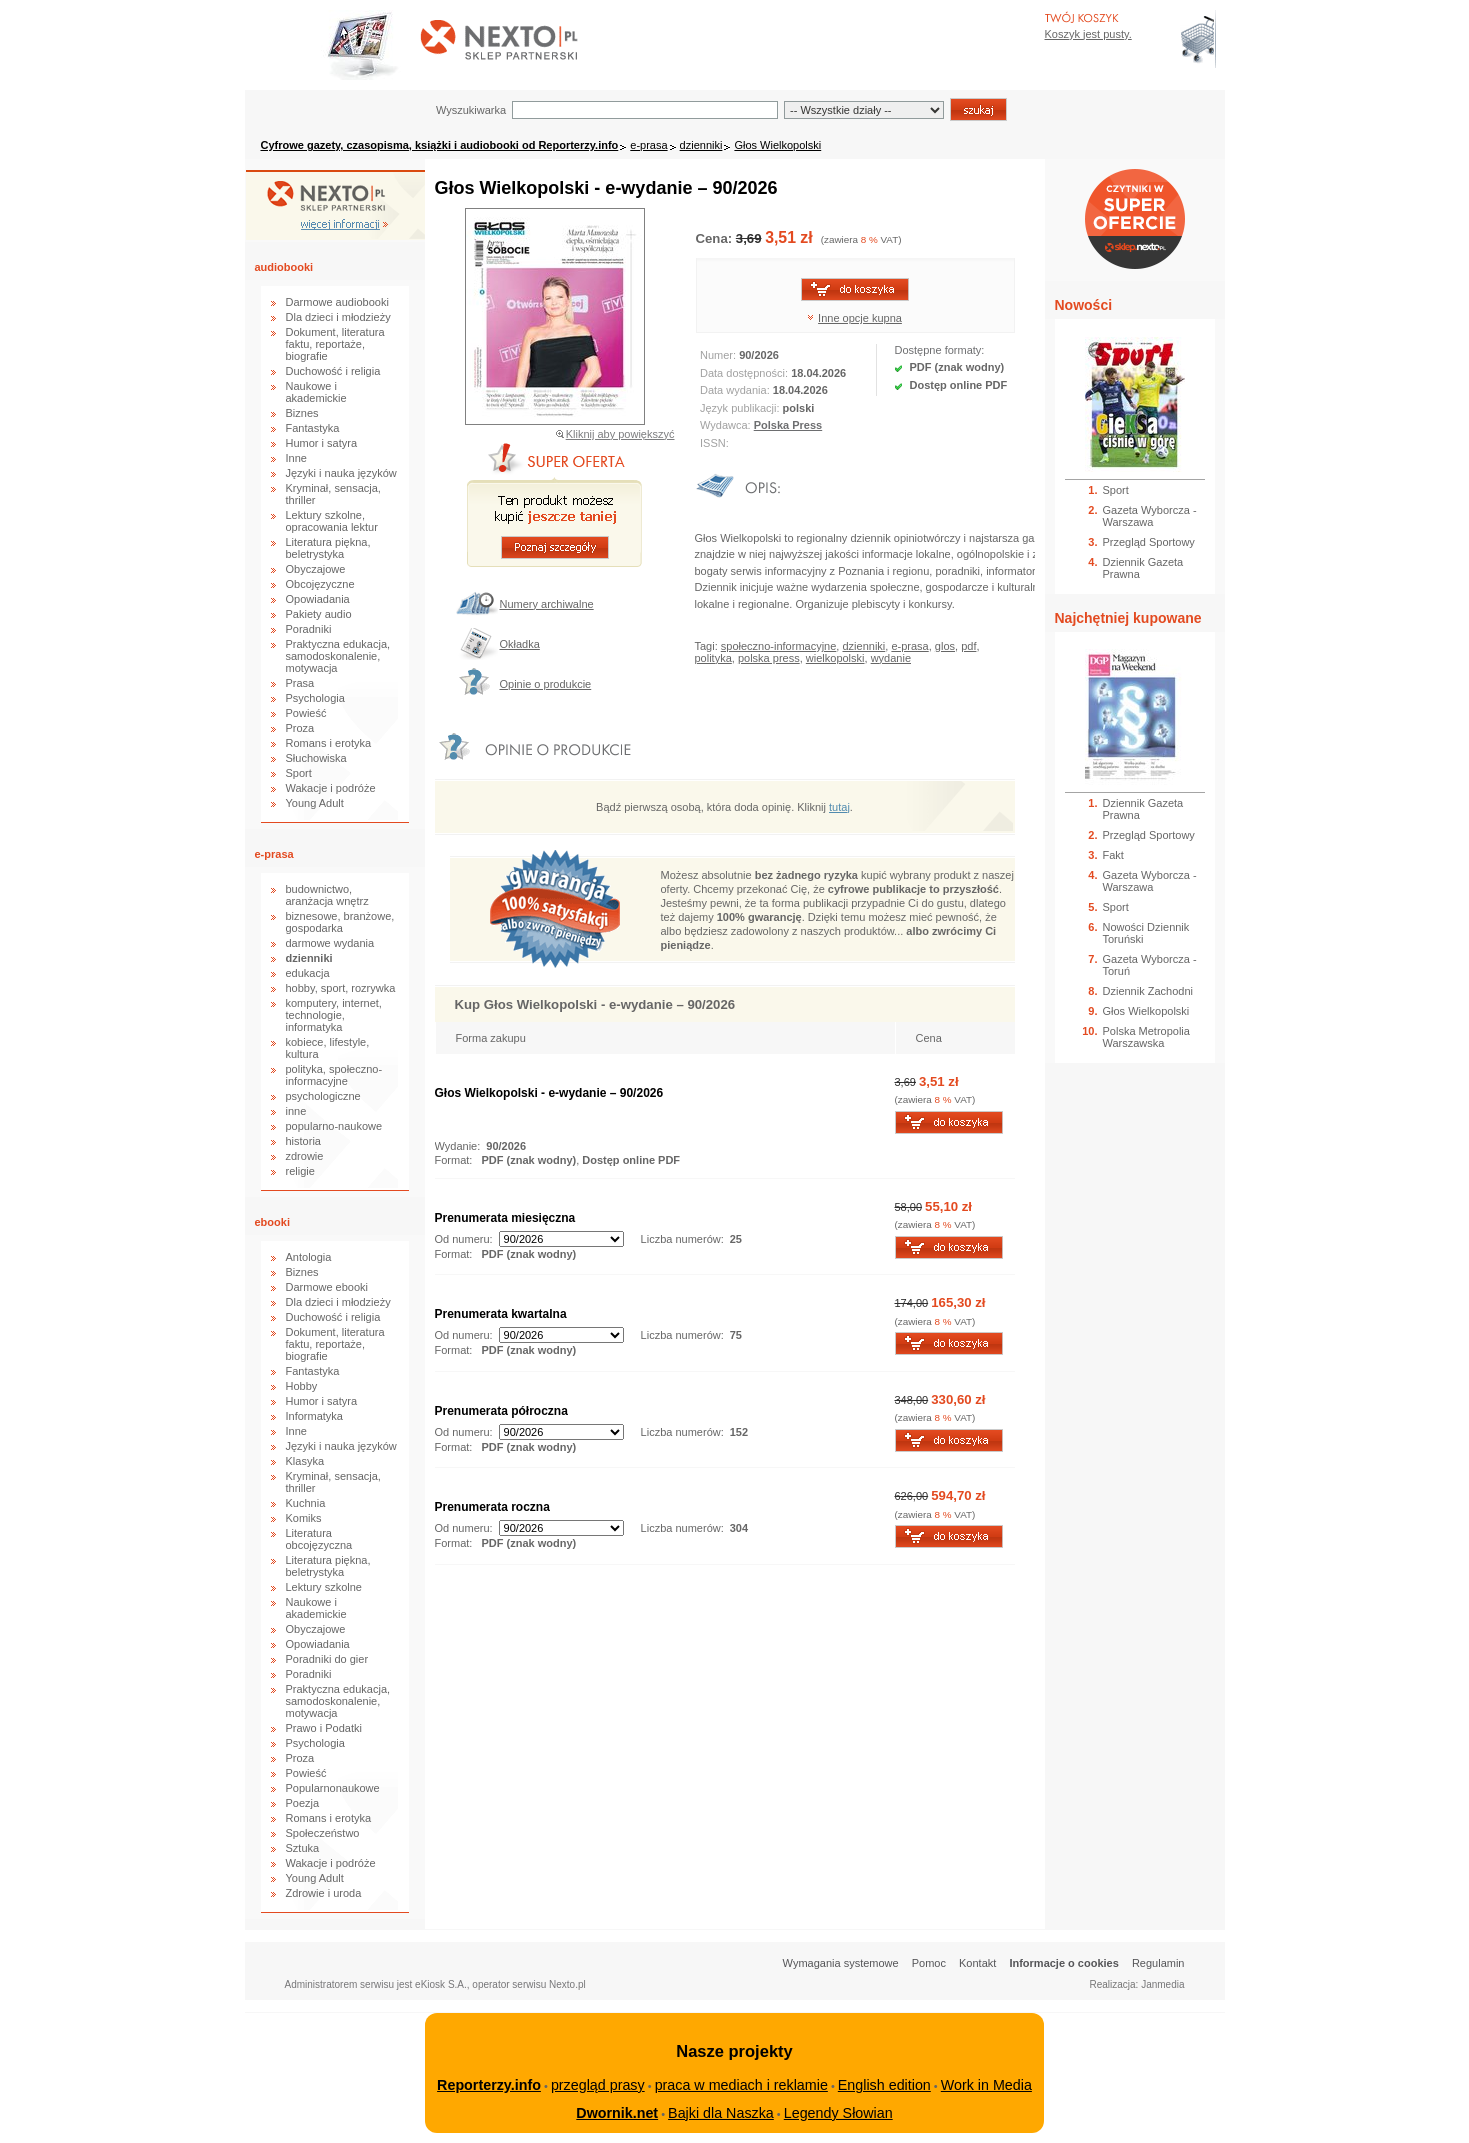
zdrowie (305, 1156)
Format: (455, 1160)
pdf (968, 646)
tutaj (839, 807)
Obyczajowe (316, 569)
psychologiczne (323, 1096)
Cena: (716, 238)
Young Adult (315, 803)
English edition (884, 2085)
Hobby (302, 1386)
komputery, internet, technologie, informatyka (334, 1015)
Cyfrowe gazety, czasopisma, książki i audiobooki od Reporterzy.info (440, 145)
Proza (300, 728)
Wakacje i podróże (331, 788)
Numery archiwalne (547, 604)
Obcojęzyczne (320, 584)
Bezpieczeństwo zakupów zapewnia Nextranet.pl (1387, 16)
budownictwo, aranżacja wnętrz (327, 895)
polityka (713, 658)
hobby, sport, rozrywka (341, 988)
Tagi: (708, 646)
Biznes (302, 413)
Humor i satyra (322, 443)
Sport (299, 773)
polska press (769, 658)
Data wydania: (736, 390)
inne (296, 1111)
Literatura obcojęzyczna (319, 1539)
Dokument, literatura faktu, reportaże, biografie (335, 344)
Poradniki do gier (327, 1659)
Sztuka (303, 1848)
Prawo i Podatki (324, 1728)
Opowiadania (318, 599)
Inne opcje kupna (860, 318)
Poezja (303, 1803)
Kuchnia (306, 1503)
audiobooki (284, 267)
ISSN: (716, 443)
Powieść (306, 713)
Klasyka (305, 1461)
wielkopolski (835, 658)
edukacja (308, 973)
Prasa (300, 683)
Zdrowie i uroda (324, 1893)
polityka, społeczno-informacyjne (334, 1075)
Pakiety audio (319, 614)
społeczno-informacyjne (779, 646)
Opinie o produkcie (546, 684)
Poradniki (309, 629)
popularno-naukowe (334, 1126)
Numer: (719, 355)
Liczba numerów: (682, 1239)
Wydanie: (458, 1146)
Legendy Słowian (838, 2113)
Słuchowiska (316, 758)
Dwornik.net (617, 2113)
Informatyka (314, 1416)
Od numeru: (464, 1239)
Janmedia (1162, 1984)
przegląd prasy (598, 2085)
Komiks (304, 1518)
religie (300, 1171)
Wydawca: (727, 425)
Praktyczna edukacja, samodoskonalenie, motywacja (338, 656)
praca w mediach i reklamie (741, 2085)
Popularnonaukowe (333, 1788)
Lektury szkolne (324, 1587)
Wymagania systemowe (841, 1963)
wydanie (891, 658)
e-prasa (648, 145)
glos (945, 646)
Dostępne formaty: (940, 350)
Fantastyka (313, 428)
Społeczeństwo (323, 1833)
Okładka (520, 644)
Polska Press (788, 425)
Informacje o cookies (1063, 1963)
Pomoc (929, 1963)
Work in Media (986, 2085)
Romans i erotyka (329, 743)
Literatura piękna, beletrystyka (328, 548)
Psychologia (315, 698)
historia (303, 1141)
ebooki (272, 1222)
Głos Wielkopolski (777, 145)
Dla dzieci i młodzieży (338, 317)
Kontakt (977, 1963)
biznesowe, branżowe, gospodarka (340, 922)
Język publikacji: (741, 408)
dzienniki (701, 145)
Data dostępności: (745, 373)
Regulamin (1158, 1963)
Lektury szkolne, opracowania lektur (332, 521)
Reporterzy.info (489, 2085)
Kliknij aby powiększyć (620, 434)
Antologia (309, 1257)
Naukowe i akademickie (316, 392)
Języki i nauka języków (341, 473)
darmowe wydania (330, 943)
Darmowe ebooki (327, 1287)
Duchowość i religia (333, 371)
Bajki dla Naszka (721, 2113)
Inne (296, 458)
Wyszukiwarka (471, 110)
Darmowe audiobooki (337, 302)
